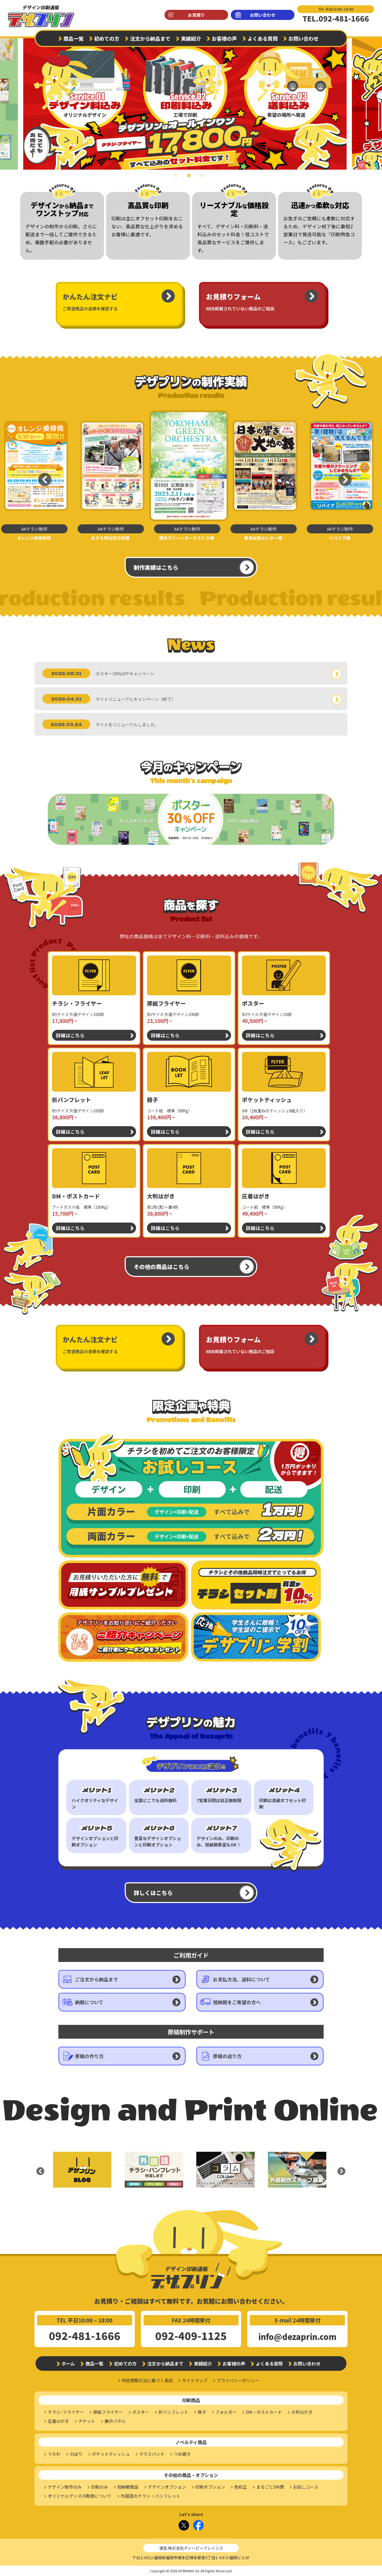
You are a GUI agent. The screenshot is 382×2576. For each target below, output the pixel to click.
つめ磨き (182, 2454)
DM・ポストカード (264, 2412)
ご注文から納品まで (96, 1979)
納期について (89, 2002)
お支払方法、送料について (241, 1979)
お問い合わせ (262, 15)
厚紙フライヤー (108, 2412)
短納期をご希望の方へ (237, 2002)
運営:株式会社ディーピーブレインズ (191, 2548)
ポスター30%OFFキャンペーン (125, 673)
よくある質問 (263, 38)
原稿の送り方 (227, 2056)
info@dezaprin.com (297, 2336)
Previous (41, 475)
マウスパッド (151, 2454)
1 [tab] (178, 179)
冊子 (202, 2412)
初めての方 (106, 38)
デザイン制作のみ (65, 2487)
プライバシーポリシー (238, 2380)
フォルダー (226, 2412)
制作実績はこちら (156, 567)
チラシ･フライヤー (66, 2412)
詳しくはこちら (153, 1893)
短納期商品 (127, 2487)
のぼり (76, 2454)
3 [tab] (204, 179)
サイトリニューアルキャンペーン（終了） (136, 699)
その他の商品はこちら (161, 1267)
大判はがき (301, 2412)
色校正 (240, 2487)
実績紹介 (191, 38)
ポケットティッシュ (111, 2454)
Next (372, 101)
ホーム (68, 2363)
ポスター (140, 2412)
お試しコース (305, 2487)
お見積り (196, 15)
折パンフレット (173, 2412)
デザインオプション (167, 2487)
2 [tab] (191, 179)
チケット (86, 2421)
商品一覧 (73, 38)
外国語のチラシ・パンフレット (150, 2496)
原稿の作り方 (89, 2056)
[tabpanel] (191, 101)
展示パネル (115, 2421)
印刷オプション (210, 2487)
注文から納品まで (150, 38)
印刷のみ (99, 2487)
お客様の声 (224, 38)
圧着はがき (58, 2421)
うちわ (54, 2454)
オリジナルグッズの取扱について (79, 2496)
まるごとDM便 (270, 2487)
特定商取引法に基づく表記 (147, 2380)
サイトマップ (194, 2380)
